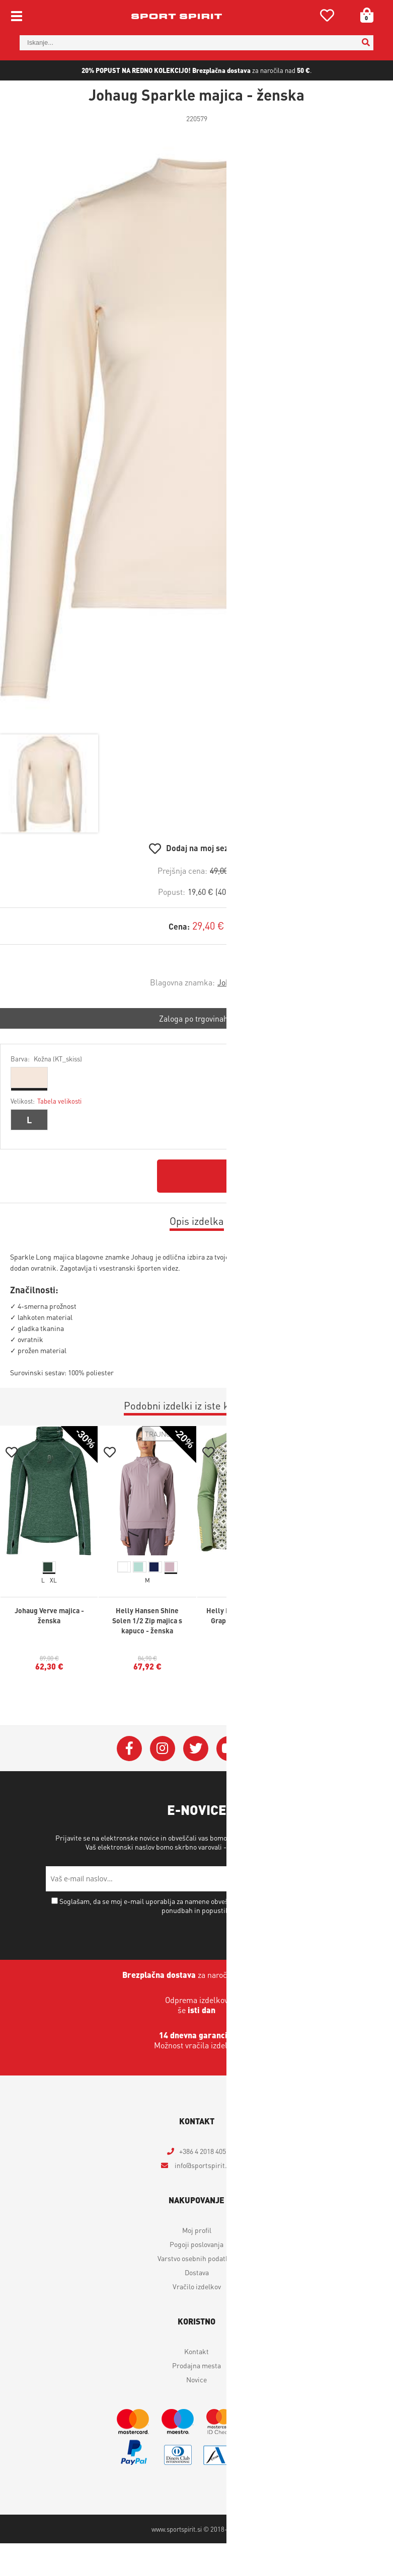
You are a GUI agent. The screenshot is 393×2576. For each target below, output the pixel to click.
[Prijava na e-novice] (335, 1878)
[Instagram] (162, 1748)
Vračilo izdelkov (197, 2286)
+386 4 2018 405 (202, 2150)
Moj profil (196, 2229)
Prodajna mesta (196, 2365)
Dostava (197, 2272)
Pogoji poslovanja (196, 2244)
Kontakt (196, 2351)
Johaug (230, 982)
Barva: (46, 1058)
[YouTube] (229, 1748)
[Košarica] (363, 15)
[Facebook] (129, 1748)
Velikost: (46, 1101)
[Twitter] (195, 1748)
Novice (196, 2379)
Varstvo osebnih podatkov (267, 1846)
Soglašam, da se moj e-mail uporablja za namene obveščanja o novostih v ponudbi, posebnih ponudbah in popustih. (200, 1905)
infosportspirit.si (202, 2165)
